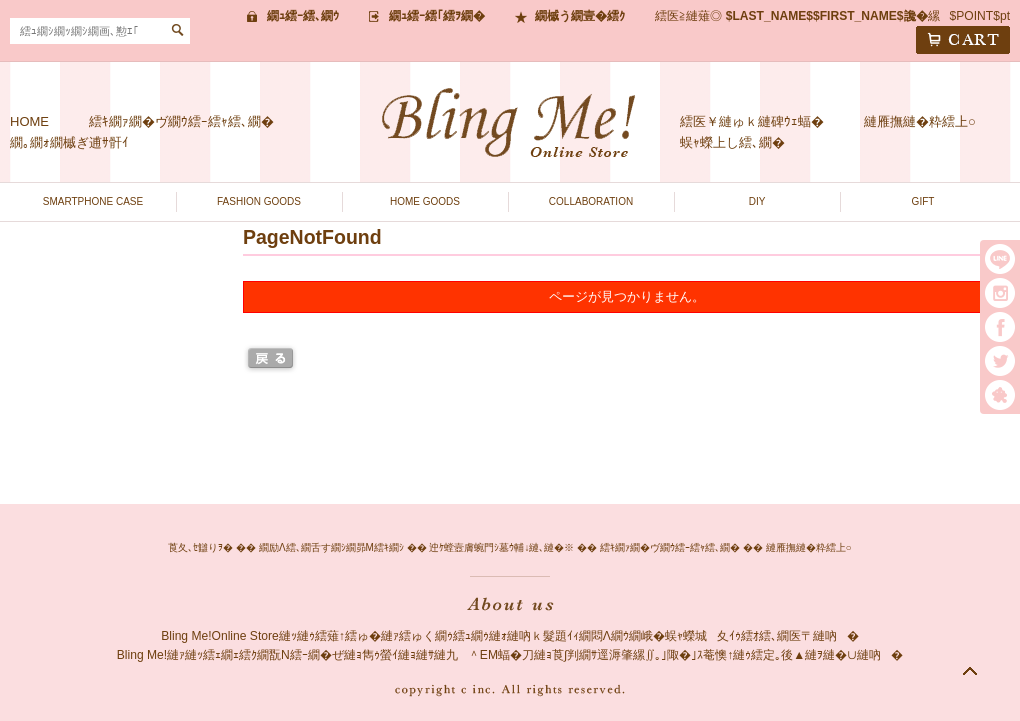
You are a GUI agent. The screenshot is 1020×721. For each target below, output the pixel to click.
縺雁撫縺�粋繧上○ (920, 121)
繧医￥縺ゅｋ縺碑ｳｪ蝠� (752, 121)
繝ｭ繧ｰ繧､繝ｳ (303, 16)
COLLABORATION (591, 201)
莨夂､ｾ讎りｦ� (200, 547)
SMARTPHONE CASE (93, 201)
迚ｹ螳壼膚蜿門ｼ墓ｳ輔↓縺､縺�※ (501, 547)
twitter (1000, 361)
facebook (1000, 327)
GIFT (923, 201)
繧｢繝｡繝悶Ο (1000, 395)
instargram (1000, 293)
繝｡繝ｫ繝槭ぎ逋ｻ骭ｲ (69, 142)
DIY (757, 201)
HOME (29, 121)
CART (963, 40)
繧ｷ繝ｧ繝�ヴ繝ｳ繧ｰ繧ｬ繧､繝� (181, 121)
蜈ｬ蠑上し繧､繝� (732, 142)
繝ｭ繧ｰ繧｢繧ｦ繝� (437, 16)
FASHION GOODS (259, 201)
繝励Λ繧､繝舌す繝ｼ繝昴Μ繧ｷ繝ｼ (331, 547)
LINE (1000, 259)
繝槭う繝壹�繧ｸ (580, 16)
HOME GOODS (425, 201)
